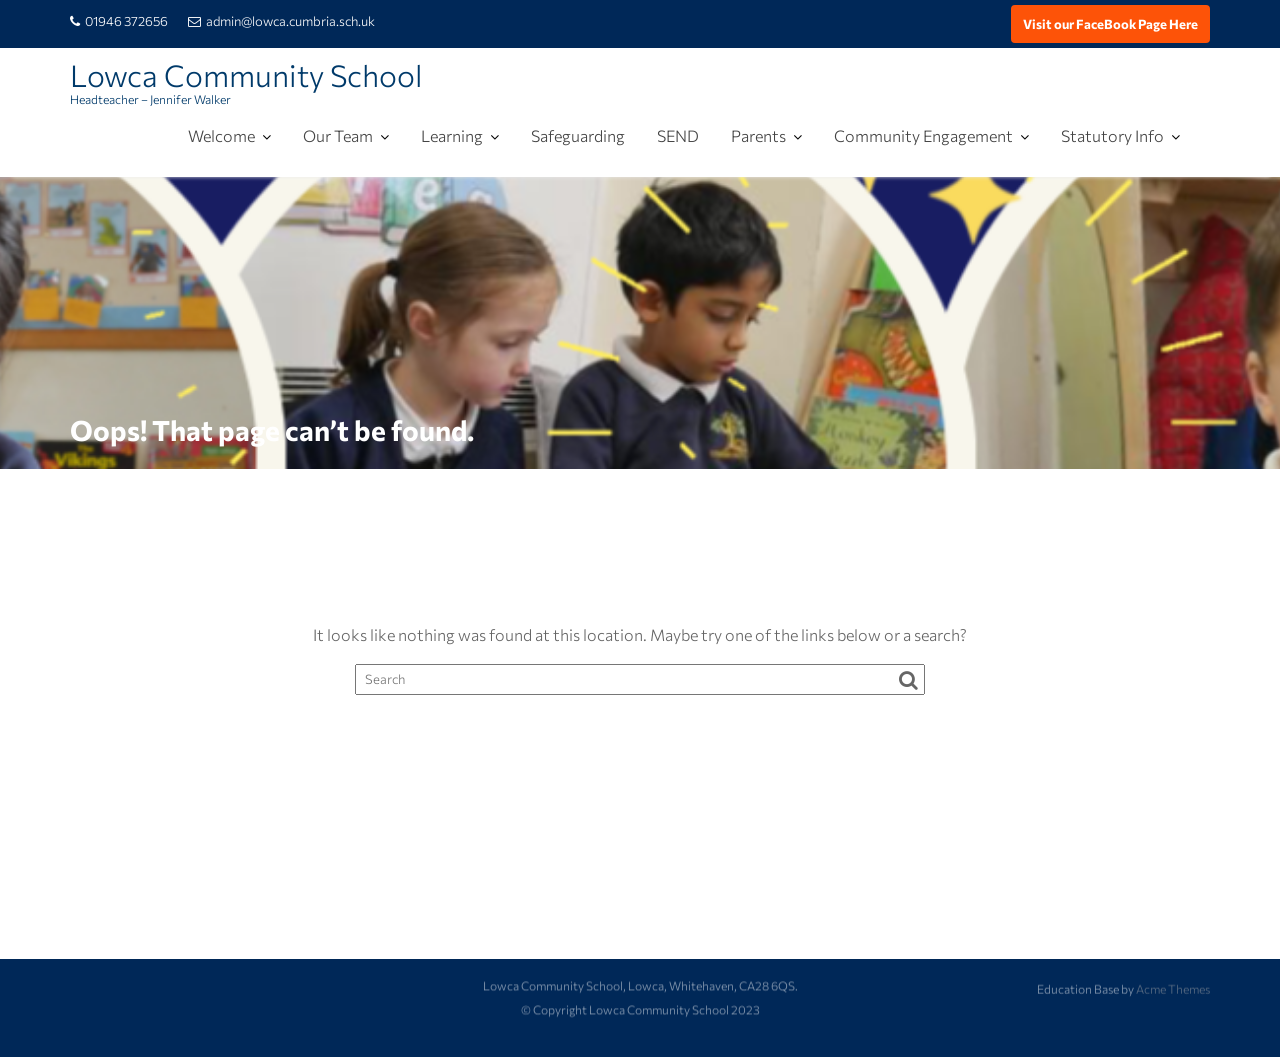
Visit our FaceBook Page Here (1110, 24)
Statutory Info (1112, 135)
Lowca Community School (246, 74)
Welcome (221, 135)
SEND (678, 135)
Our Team (338, 135)
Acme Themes (1173, 988)
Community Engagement (923, 135)
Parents (758, 135)
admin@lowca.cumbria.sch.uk (281, 21)
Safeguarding (578, 135)
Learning (452, 135)
